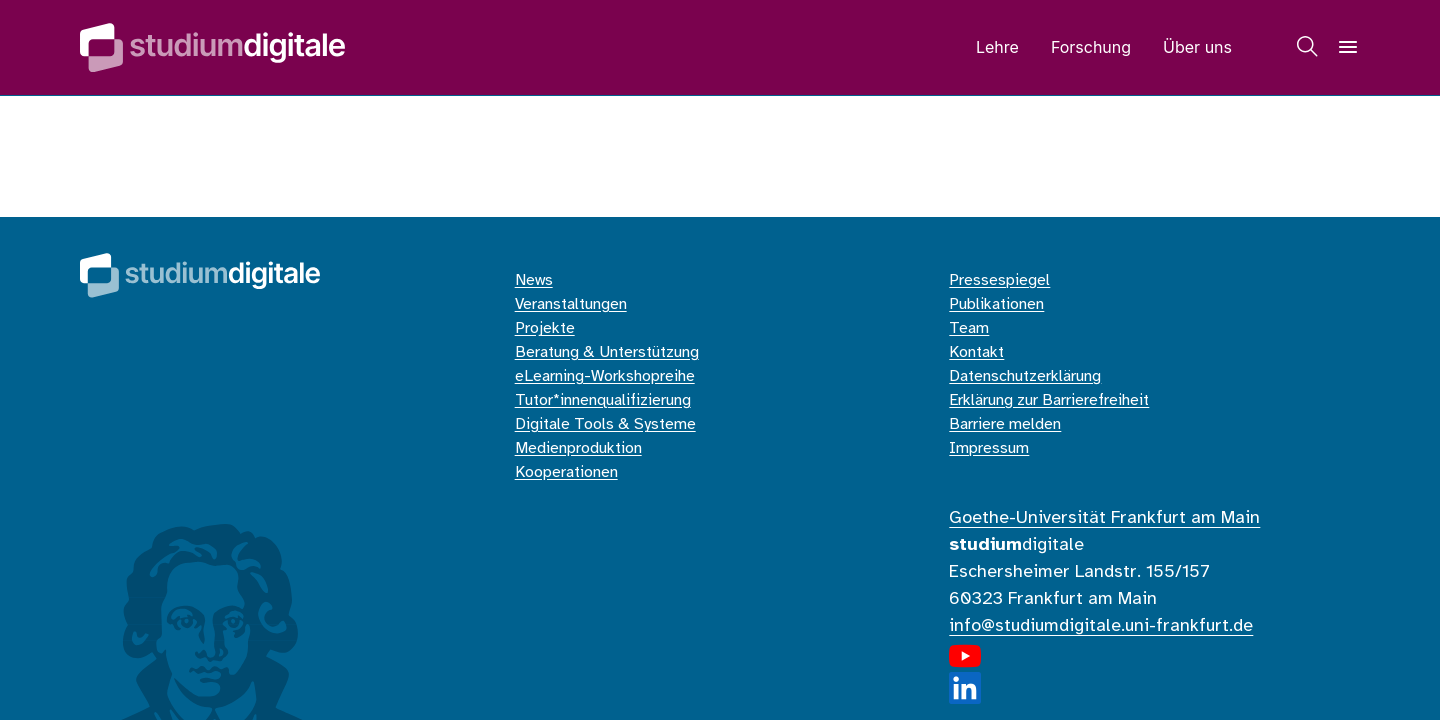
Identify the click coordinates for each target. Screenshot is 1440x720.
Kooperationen (566, 472)
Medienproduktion (578, 448)
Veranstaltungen (571, 304)
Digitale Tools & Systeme (605, 424)
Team (969, 328)
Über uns (1197, 47)
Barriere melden (1005, 424)
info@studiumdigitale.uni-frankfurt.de (1101, 626)
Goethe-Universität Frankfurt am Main (1104, 518)
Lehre (997, 47)
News (534, 280)
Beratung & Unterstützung (607, 352)
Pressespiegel (999, 280)
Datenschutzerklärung (1025, 376)
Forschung (1091, 47)
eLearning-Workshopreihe (605, 376)
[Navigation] (1348, 47)
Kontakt (976, 352)
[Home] (212, 47)
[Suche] (1308, 47)
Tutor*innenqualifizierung (603, 400)
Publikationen (996, 304)
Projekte (545, 328)
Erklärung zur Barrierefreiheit (1049, 400)
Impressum (989, 448)
